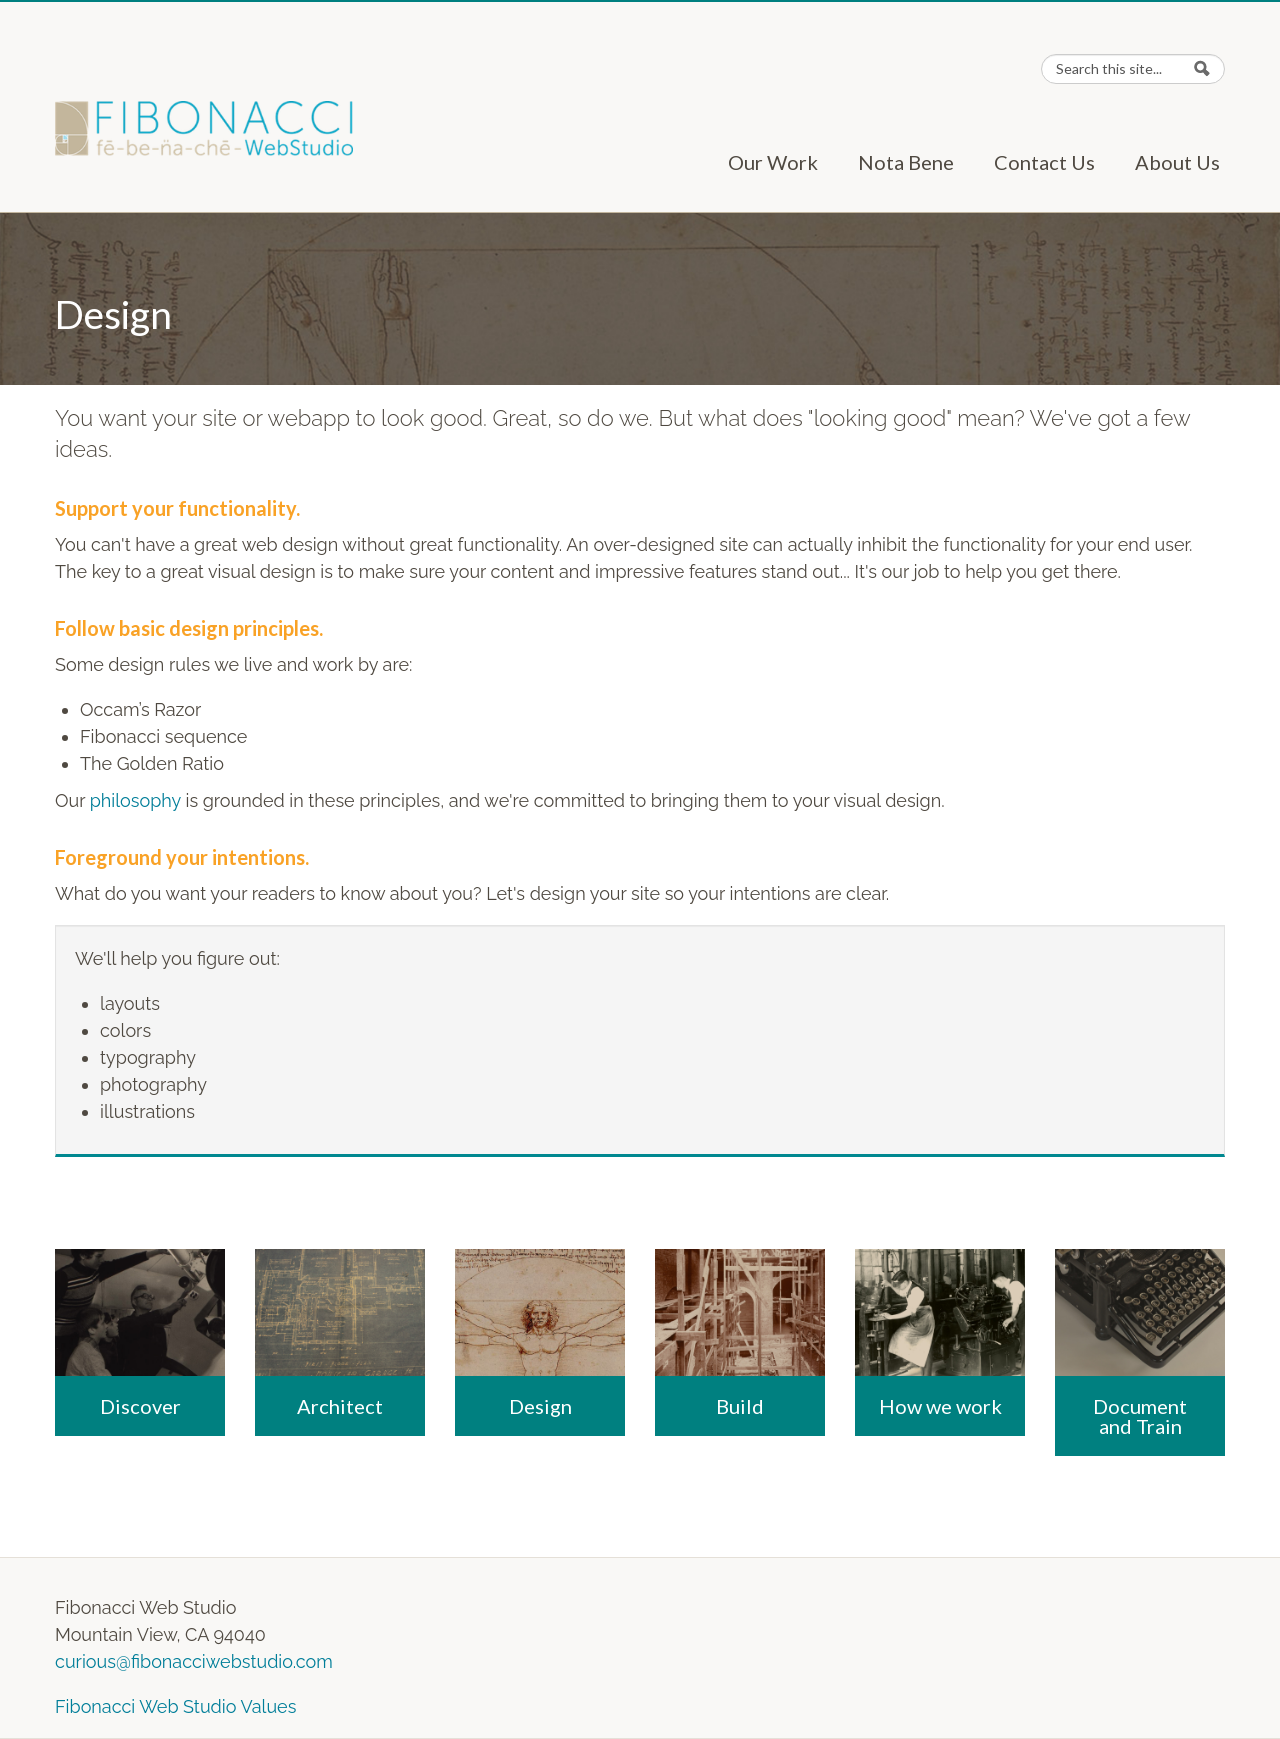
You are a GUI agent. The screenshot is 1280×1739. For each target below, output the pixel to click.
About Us (1177, 162)
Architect (340, 1406)
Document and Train (1140, 1416)
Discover (140, 1406)
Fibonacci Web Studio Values (175, 1706)
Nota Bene (906, 162)
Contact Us (1044, 162)
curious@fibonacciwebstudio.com (194, 1661)
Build (740, 1406)
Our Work (773, 162)
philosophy (135, 800)
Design (540, 1406)
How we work (940, 1406)
